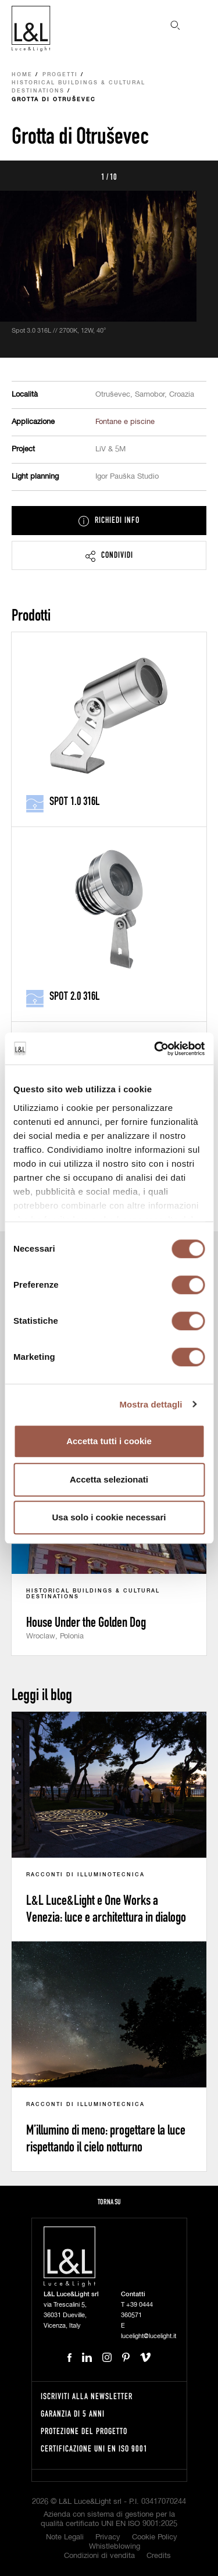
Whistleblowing (114, 2546)
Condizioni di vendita (99, 2556)
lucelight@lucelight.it (148, 2336)
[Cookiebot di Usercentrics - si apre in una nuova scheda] (155, 1048)
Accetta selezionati (109, 1479)
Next (196, 176)
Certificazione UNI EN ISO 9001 (94, 2448)
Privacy (107, 2537)
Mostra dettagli (150, 1404)
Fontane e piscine (125, 422)
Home (22, 74)
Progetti (60, 74)
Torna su (109, 2202)
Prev (22, 176)
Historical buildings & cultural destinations (78, 87)
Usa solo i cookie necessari (109, 1517)
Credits (158, 2556)
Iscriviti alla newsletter (87, 2396)
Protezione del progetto (84, 2431)
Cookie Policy (154, 2537)
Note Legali (65, 2537)
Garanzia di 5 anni (73, 2413)
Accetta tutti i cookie (109, 1441)
